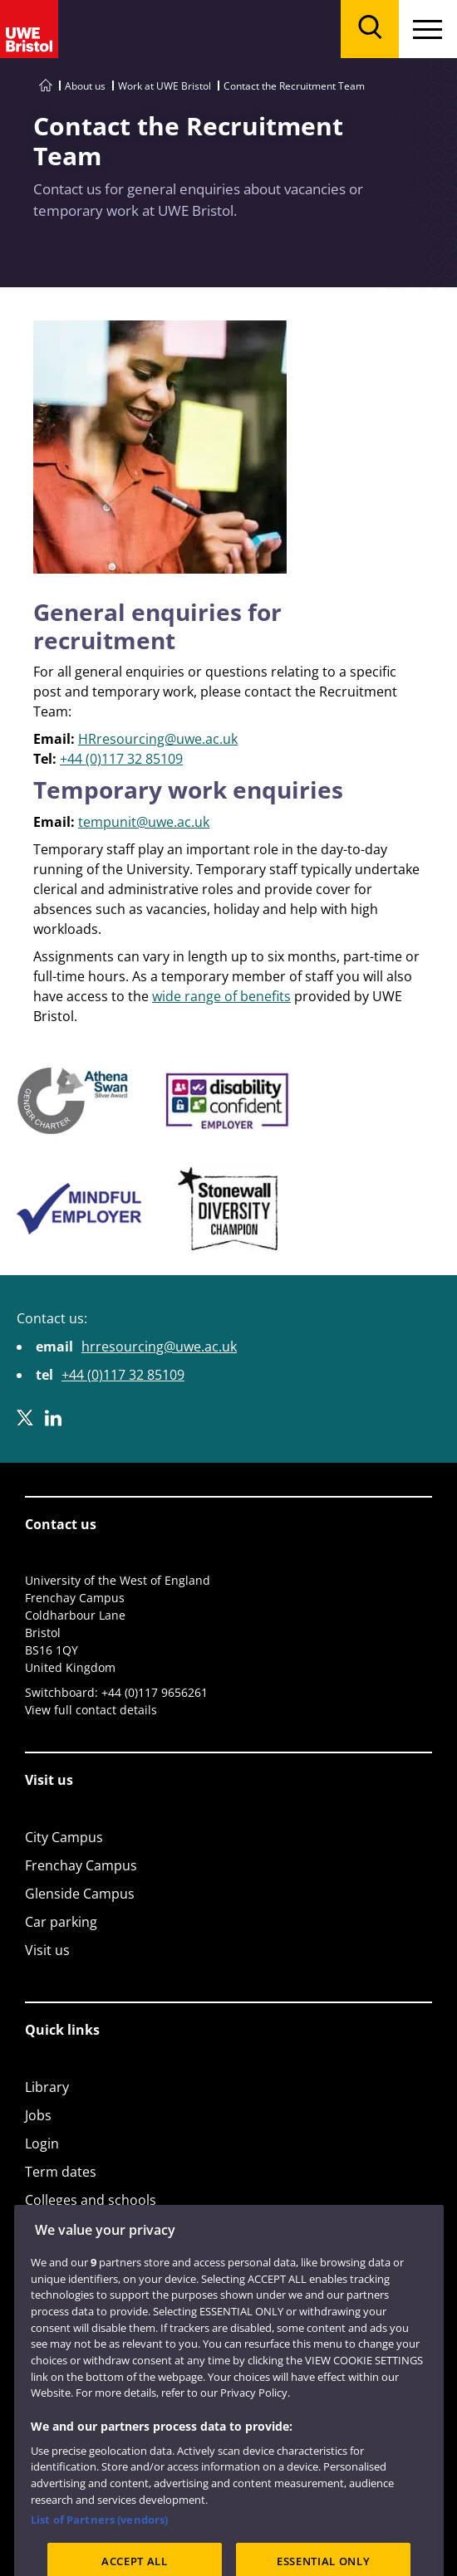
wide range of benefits (221, 996)
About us (85, 86)
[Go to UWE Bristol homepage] (45, 86)
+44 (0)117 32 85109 (121, 759)
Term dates (60, 2172)
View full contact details (91, 1710)
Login (42, 2143)
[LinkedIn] (53, 1418)
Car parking (61, 1922)
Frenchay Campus (81, 1865)
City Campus (64, 1837)
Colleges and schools (90, 2200)
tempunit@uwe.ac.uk (143, 822)
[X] (25, 1418)
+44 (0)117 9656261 (154, 1692)
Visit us (47, 1950)
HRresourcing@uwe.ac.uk (158, 739)
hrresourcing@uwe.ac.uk (159, 1346)
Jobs (38, 2115)
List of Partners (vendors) (99, 2542)
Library (47, 2087)
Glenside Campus (80, 1893)
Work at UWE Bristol (164, 86)
